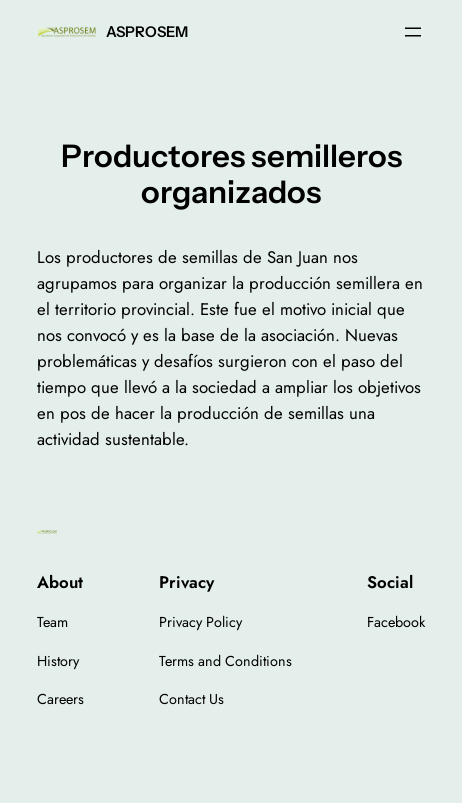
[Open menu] (413, 32)
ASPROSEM (147, 32)
